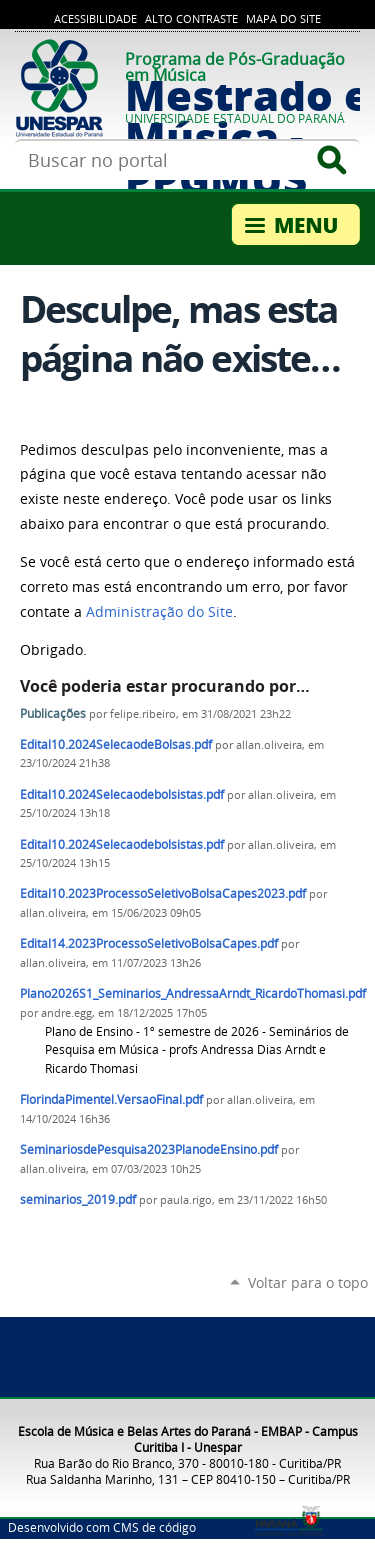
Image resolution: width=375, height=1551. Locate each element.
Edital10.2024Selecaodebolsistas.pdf (122, 794)
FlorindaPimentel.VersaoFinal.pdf (111, 1099)
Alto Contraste (191, 19)
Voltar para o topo (308, 1282)
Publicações (53, 713)
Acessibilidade (95, 19)
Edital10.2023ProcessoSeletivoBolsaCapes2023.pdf (163, 893)
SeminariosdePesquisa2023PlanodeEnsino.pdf (149, 1149)
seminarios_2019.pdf (78, 1199)
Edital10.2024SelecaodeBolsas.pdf (116, 744)
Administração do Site (159, 612)
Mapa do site (283, 19)
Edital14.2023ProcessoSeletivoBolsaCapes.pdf (149, 943)
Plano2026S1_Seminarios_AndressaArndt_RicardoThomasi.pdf (193, 993)
